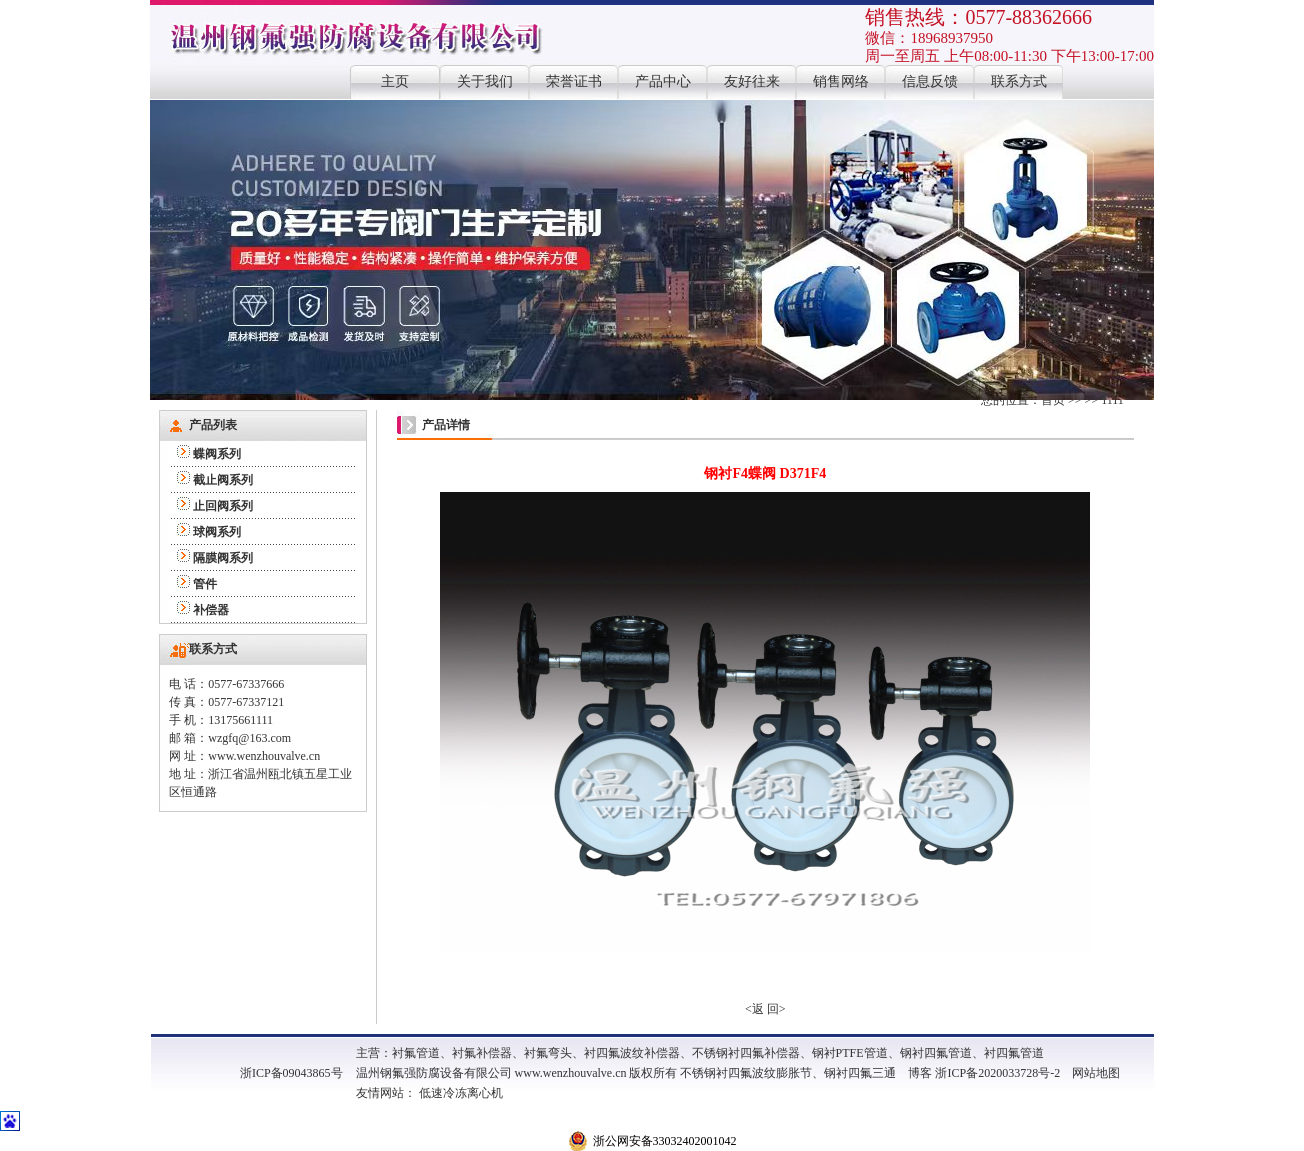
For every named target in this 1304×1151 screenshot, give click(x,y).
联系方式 (1019, 81)
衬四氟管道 (1014, 1053)
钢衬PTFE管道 (850, 1053)
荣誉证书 (574, 81)
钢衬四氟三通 (860, 1073)
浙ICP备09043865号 (291, 1073)
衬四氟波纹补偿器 (632, 1053)
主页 (395, 81)
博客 (920, 1073)
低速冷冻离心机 (461, 1093)
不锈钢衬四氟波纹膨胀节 (746, 1073)
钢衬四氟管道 (936, 1053)
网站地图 (1096, 1073)
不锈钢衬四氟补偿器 (746, 1053)
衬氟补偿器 (482, 1053)
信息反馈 (930, 81)
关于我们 (485, 81)
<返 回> (765, 1009)
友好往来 (752, 81)
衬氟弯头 (548, 1053)
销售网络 (841, 81)
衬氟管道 (416, 1053)
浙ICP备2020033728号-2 (997, 1073)
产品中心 (663, 81)
